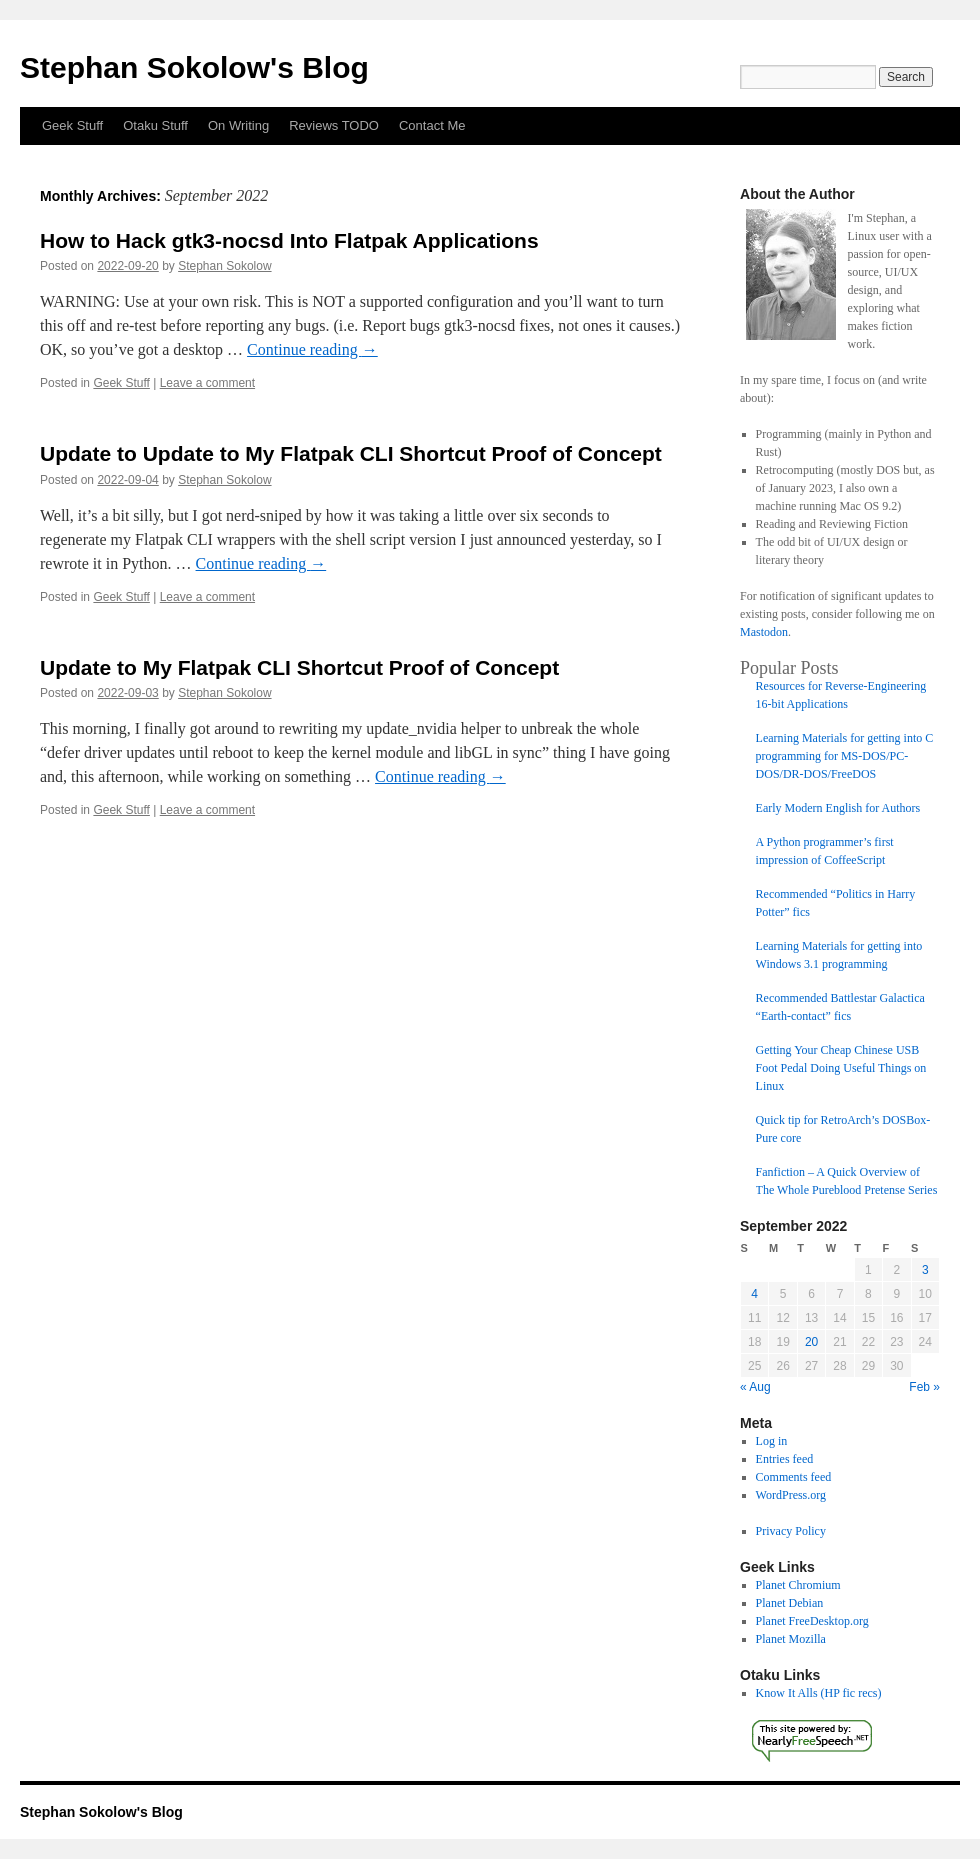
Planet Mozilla (791, 1639)
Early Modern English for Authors (838, 808)
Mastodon (764, 632)
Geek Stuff (72, 125)
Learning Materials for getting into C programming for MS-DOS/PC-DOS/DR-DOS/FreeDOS (845, 756)
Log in (772, 1441)
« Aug (755, 1387)
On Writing (238, 125)
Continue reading (312, 349)
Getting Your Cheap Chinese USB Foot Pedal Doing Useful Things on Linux (841, 1068)
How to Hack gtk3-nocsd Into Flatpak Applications (289, 240)
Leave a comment (207, 383)
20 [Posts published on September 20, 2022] (811, 1342)
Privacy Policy (791, 1531)
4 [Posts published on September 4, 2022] (754, 1294)
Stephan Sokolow (224, 266)
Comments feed (794, 1477)
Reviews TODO (334, 125)
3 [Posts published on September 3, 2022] (925, 1270)
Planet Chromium (798, 1585)
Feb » (924, 1387)
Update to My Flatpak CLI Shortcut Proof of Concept (299, 667)
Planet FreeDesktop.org (812, 1621)
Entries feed (785, 1459)
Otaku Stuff (155, 125)
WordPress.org (791, 1495)
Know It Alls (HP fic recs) (819, 1693)
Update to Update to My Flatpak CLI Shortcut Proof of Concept (351, 453)
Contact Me (432, 125)
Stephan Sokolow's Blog (194, 67)
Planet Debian (790, 1603)
